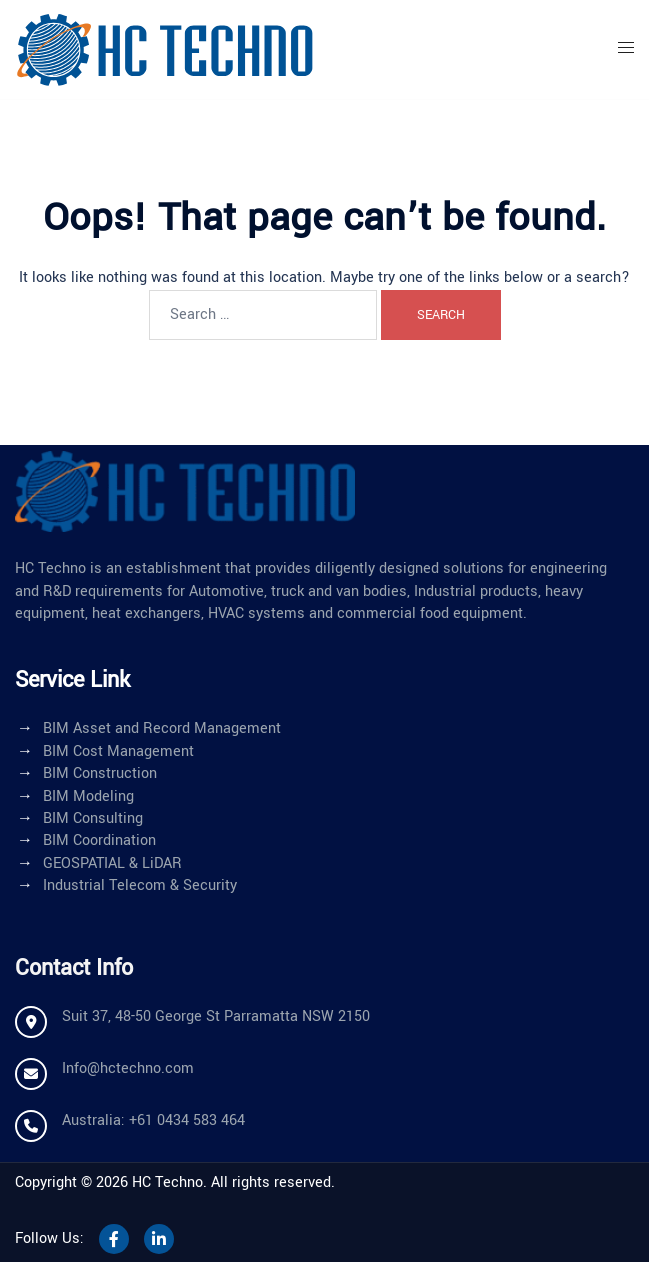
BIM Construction (100, 773)
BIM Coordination (99, 840)
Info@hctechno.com (128, 1068)
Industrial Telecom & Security (140, 885)
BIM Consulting (93, 818)
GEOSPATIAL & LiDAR (112, 863)
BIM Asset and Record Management (162, 728)
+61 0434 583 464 (187, 1120)
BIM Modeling (88, 796)
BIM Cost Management (118, 751)
